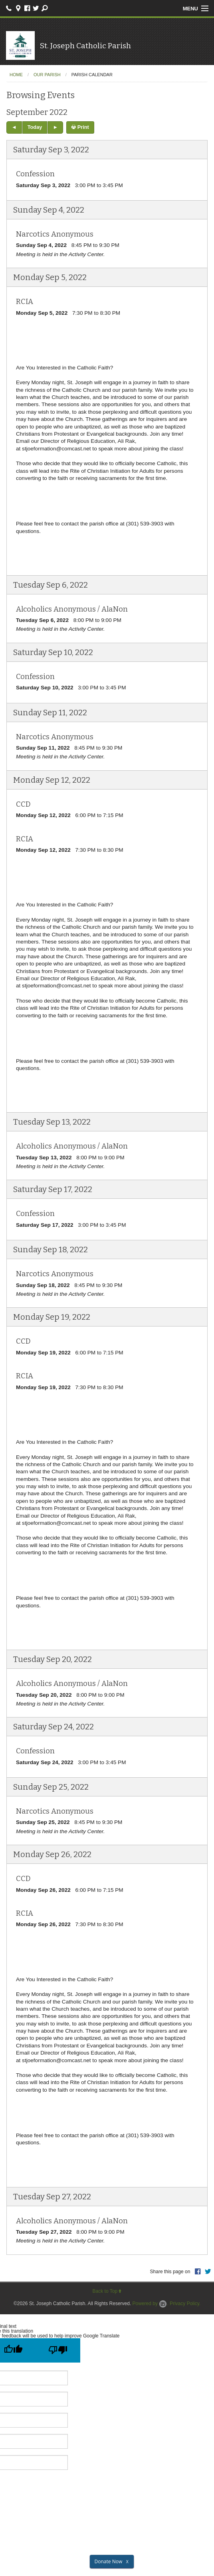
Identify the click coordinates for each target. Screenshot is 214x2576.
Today (35, 127)
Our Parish (47, 74)
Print (80, 127)
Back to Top (107, 2291)
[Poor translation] (58, 2350)
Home (16, 74)
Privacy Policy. (185, 2303)
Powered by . (150, 2303)
